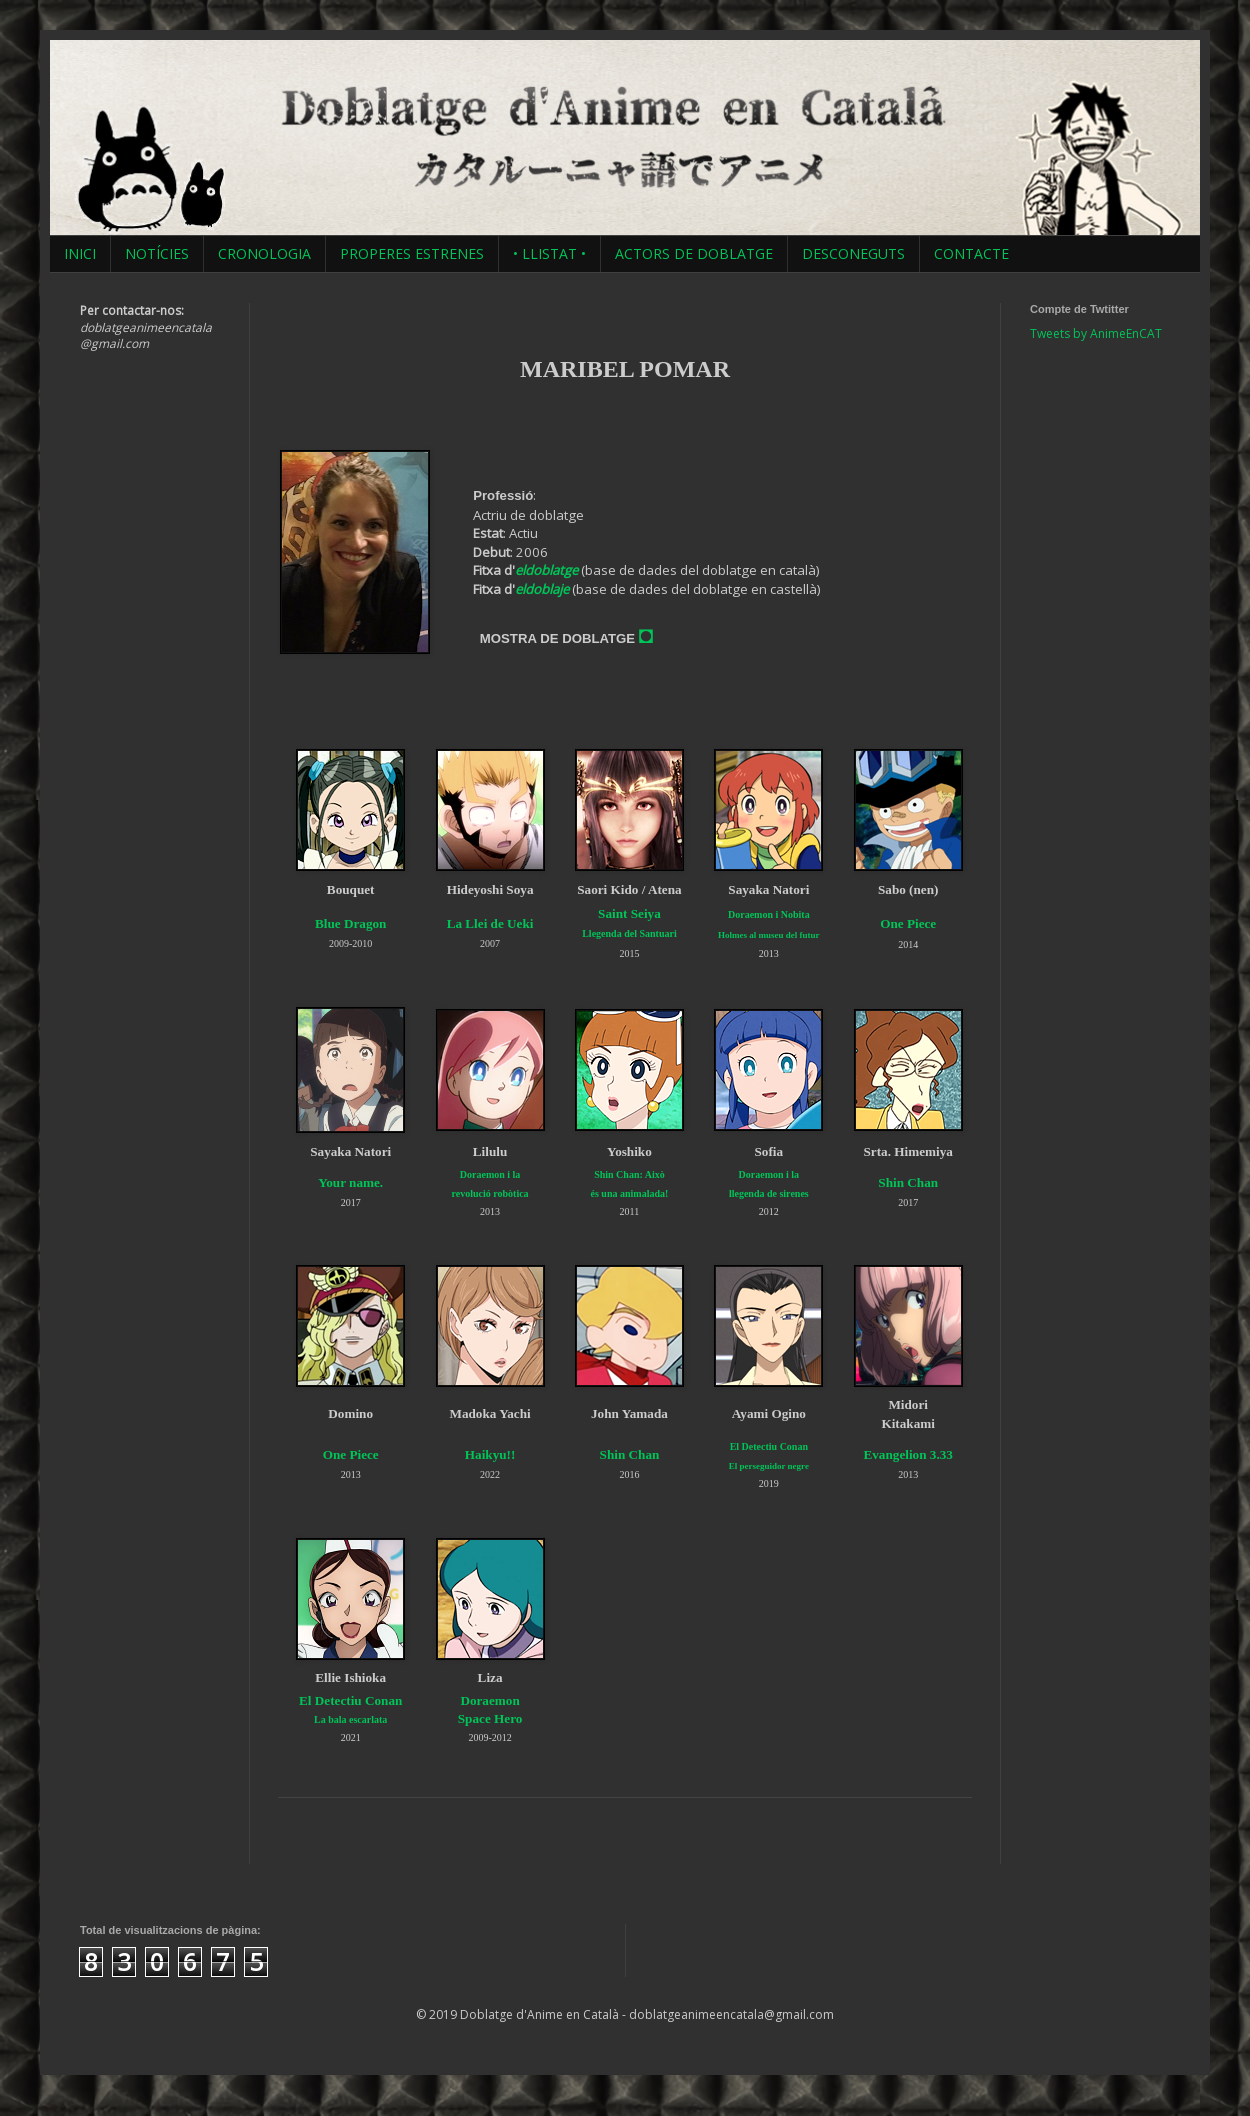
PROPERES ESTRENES (412, 253)
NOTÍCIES (157, 253)
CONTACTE (971, 253)
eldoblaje (542, 589)
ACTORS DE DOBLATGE (694, 253)
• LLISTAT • (549, 253)
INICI (80, 253)
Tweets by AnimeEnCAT (1096, 333)
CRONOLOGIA (264, 253)
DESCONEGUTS (853, 253)
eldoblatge (546, 570)
